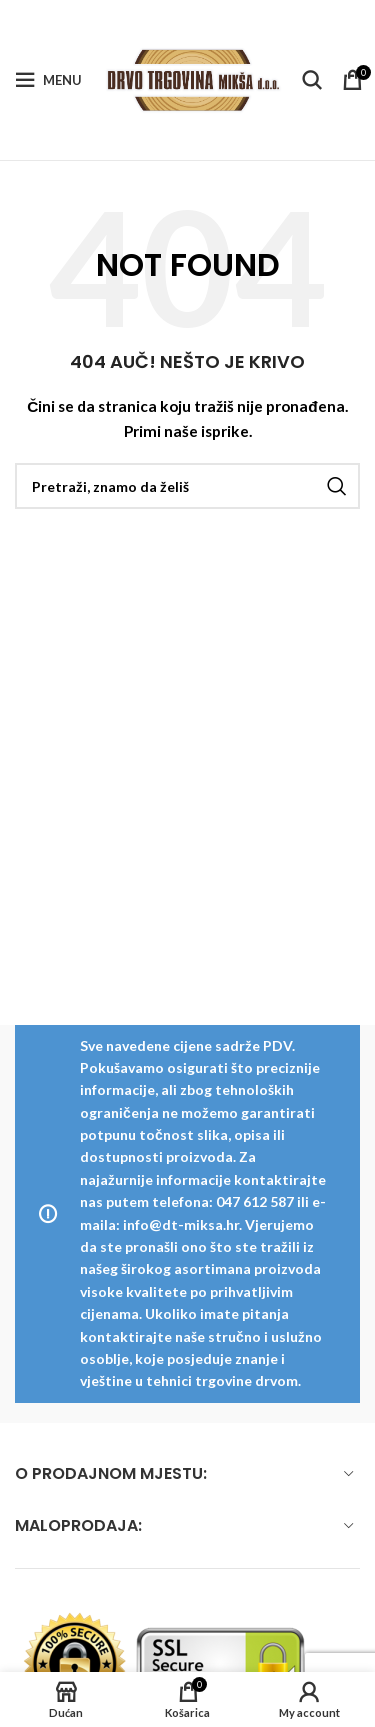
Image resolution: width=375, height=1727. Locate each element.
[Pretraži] (312, 80)
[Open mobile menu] (48, 80)
